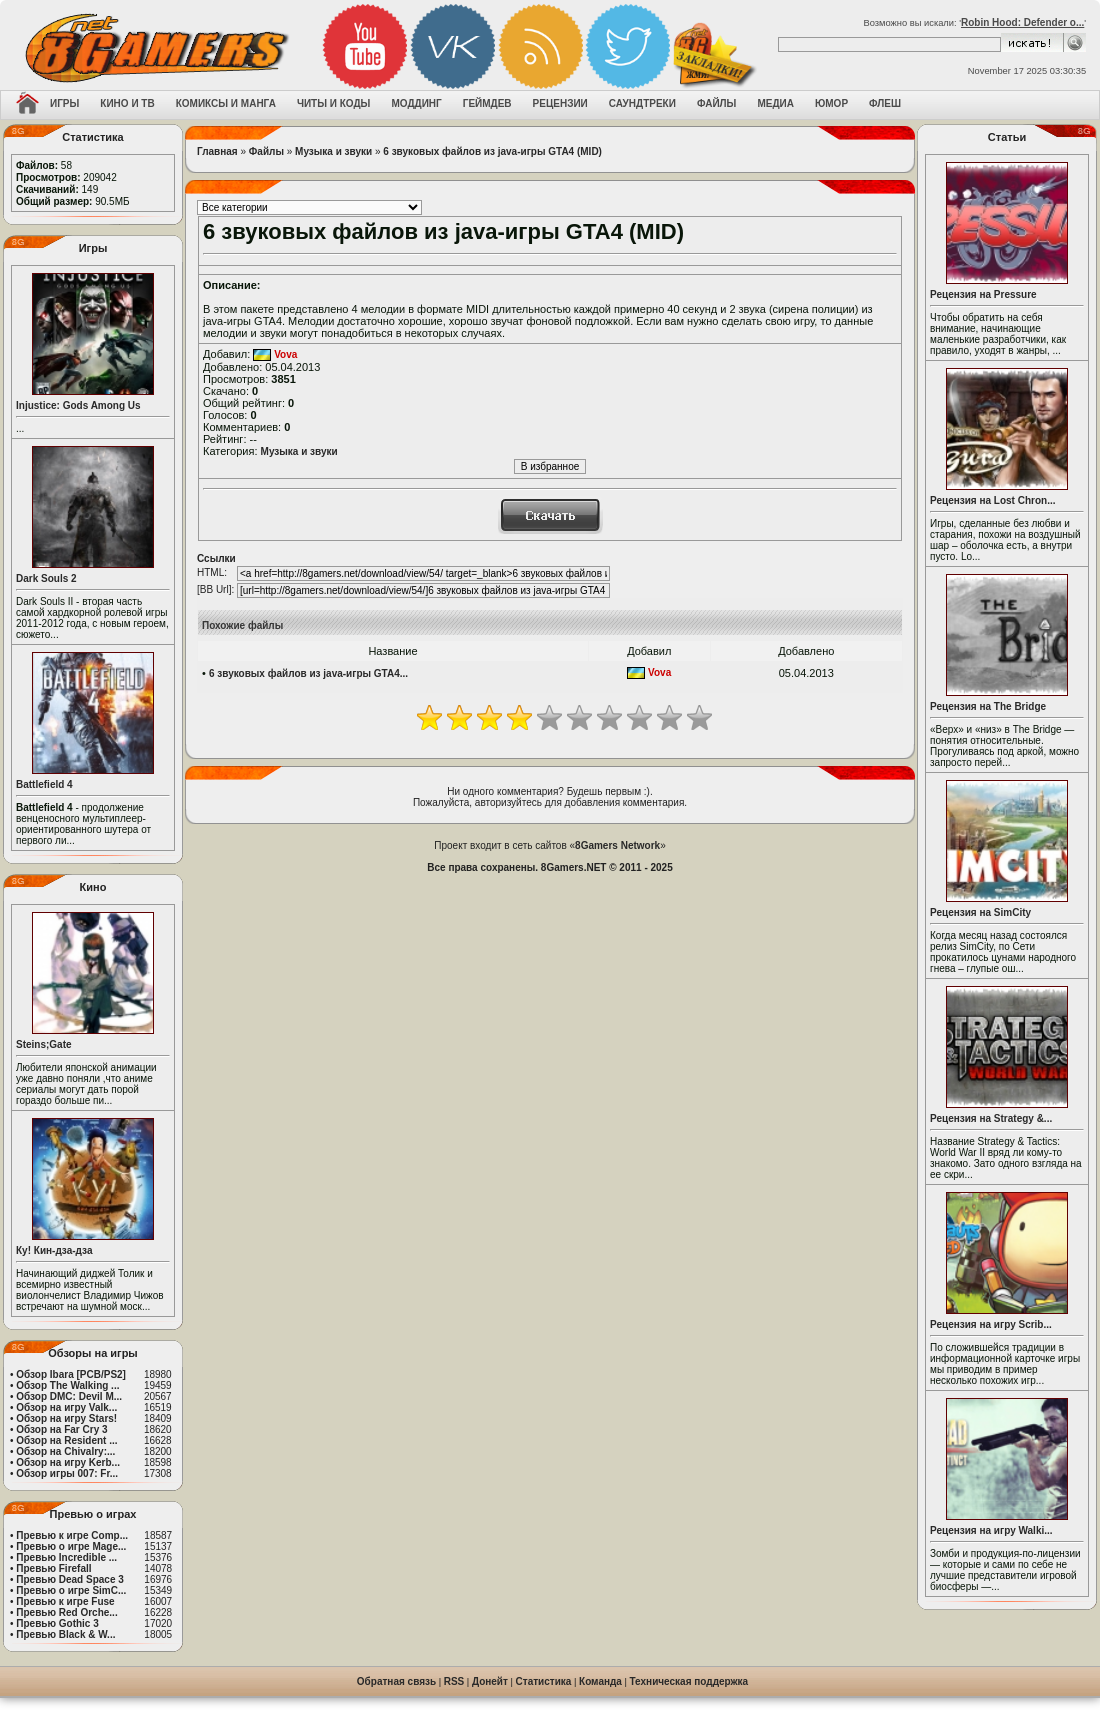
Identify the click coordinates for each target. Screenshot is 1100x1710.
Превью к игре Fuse (65, 1601)
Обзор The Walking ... (67, 1385)
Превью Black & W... (65, 1634)
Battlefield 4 (44, 784)
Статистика (544, 1681)
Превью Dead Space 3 (70, 1579)
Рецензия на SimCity (980, 912)
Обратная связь (396, 1681)
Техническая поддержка (689, 1681)
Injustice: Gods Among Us (78, 405)
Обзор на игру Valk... (66, 1407)
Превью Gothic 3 (57, 1623)
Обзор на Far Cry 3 (61, 1429)
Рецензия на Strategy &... (991, 1118)
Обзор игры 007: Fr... (67, 1473)
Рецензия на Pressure (983, 294)
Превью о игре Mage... (71, 1546)
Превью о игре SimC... (71, 1590)
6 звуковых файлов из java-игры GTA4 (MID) (492, 151)
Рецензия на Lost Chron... (993, 500)
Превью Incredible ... (66, 1557)
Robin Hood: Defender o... (1022, 22)
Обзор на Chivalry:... (65, 1451)
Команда (600, 1681)
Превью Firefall (53, 1568)
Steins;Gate (44, 1044)
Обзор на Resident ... (66, 1440)
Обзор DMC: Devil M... (69, 1396)
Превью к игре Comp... (72, 1535)
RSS (454, 1681)
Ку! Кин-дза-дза (54, 1250)
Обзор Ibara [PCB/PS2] (71, 1374)
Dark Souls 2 (46, 578)
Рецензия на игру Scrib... (991, 1324)
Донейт (490, 1681)
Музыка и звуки (333, 151)
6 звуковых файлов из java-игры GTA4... (308, 673)
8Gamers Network (617, 845)
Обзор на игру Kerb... (68, 1462)
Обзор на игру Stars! (66, 1418)
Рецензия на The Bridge (988, 706)
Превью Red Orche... (66, 1612)
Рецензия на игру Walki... (991, 1530)
